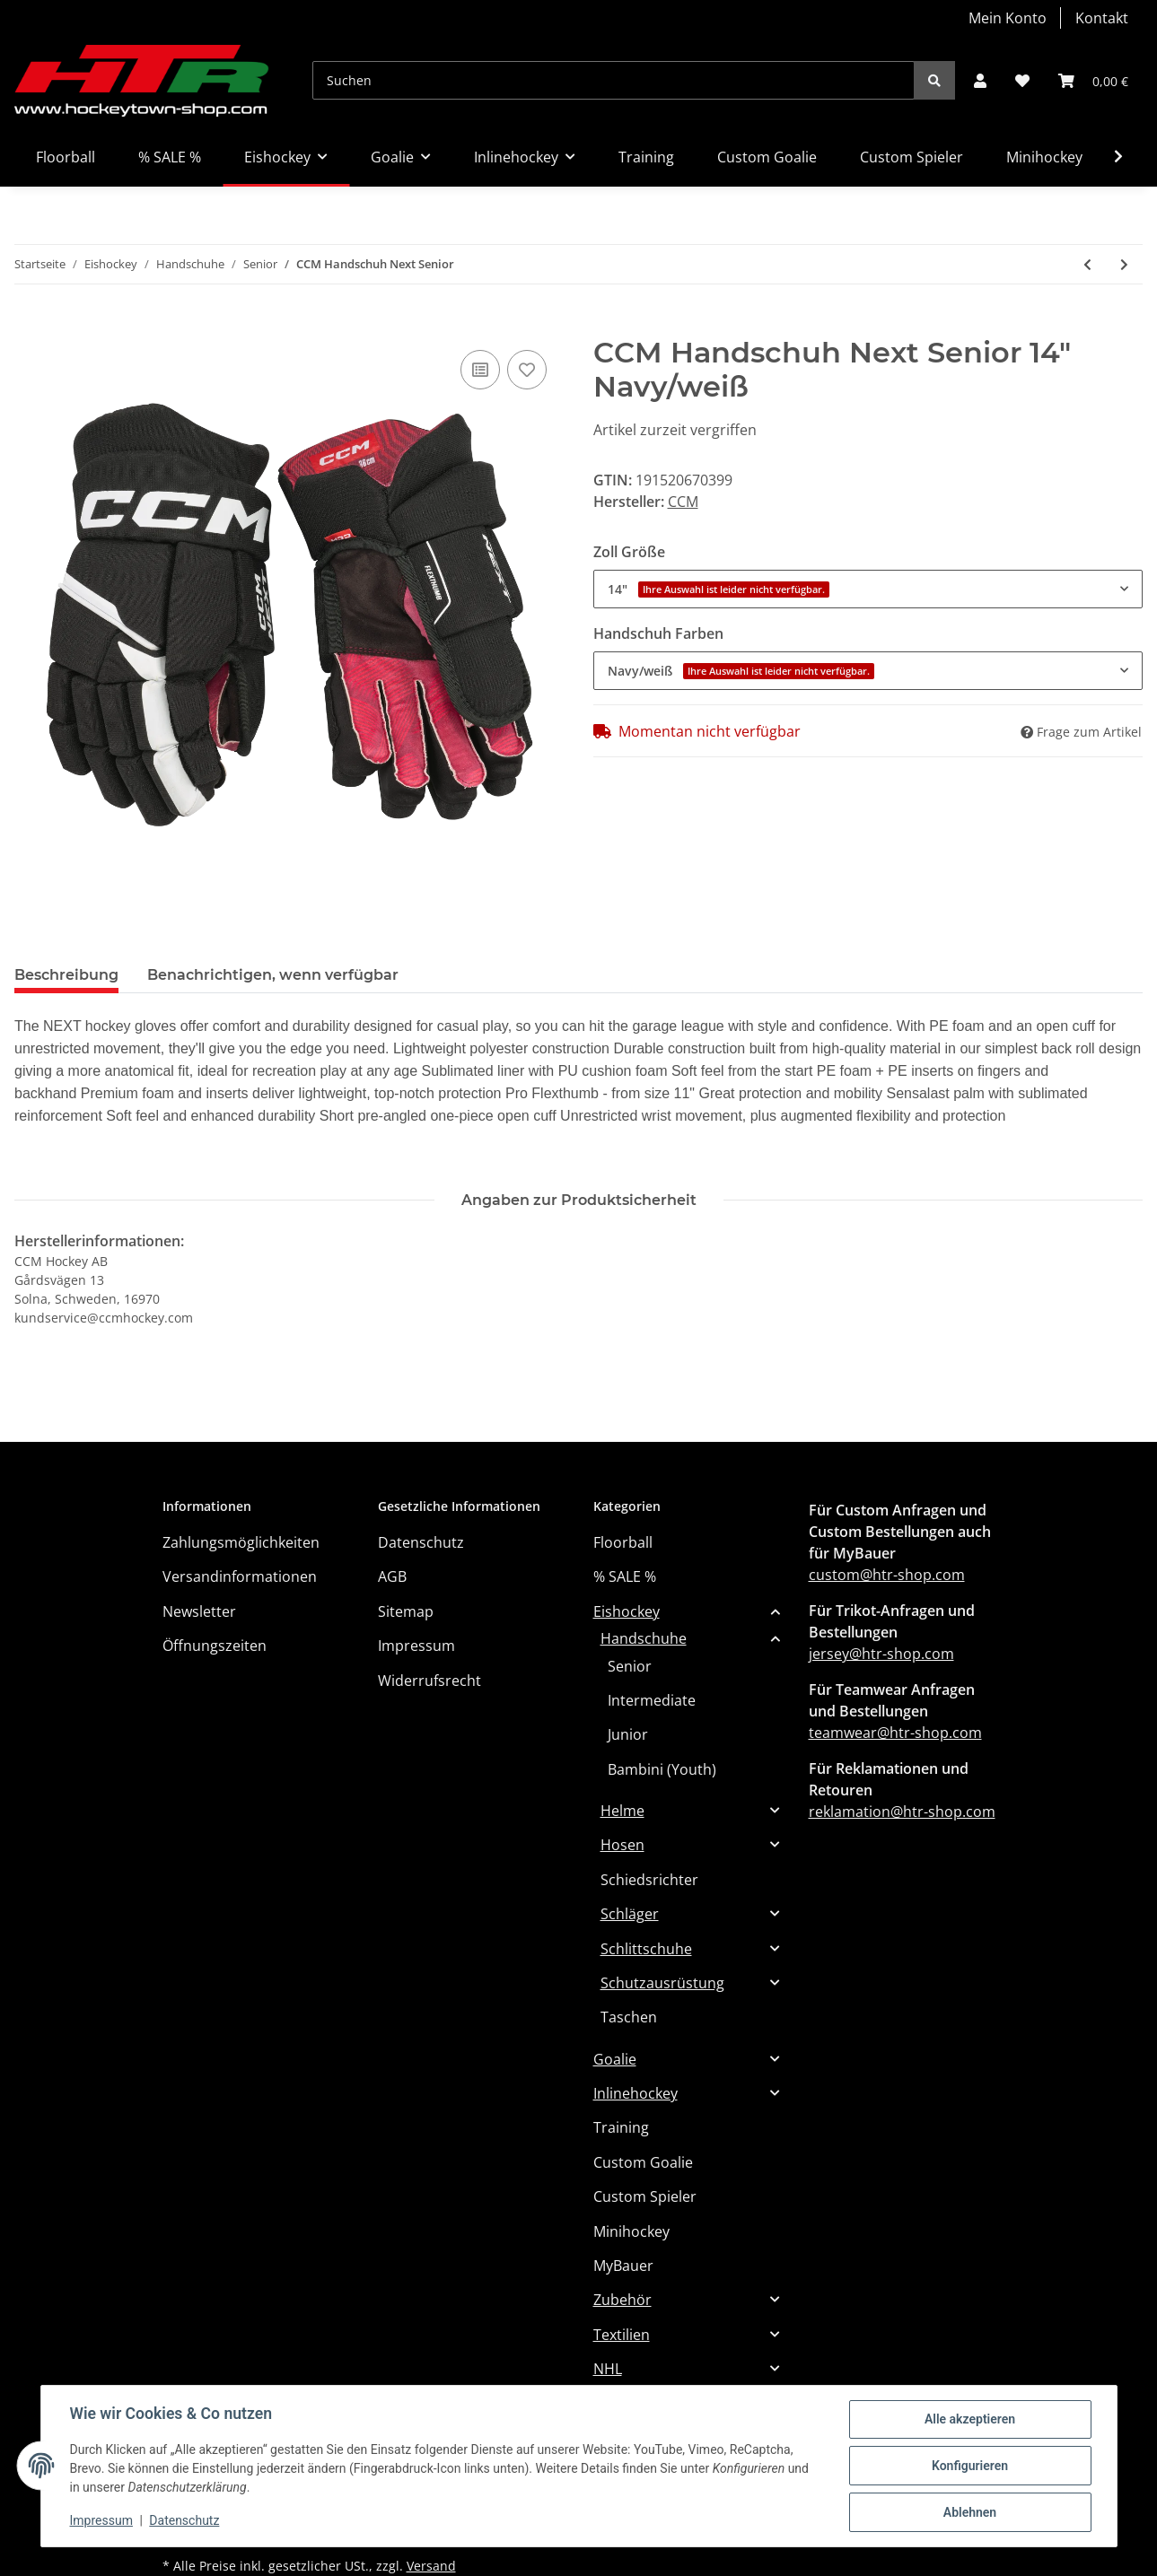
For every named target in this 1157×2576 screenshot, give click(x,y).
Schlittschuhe (646, 1949)
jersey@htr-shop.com (881, 1653)
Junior (628, 1734)
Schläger (629, 1914)
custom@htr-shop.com (887, 1575)
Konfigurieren (970, 2465)
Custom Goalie (643, 2162)
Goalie (614, 2059)
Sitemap (406, 1611)
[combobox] (868, 589)
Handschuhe (643, 1638)
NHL (607, 2369)
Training (621, 2127)
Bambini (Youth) (662, 1769)
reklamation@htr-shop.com (902, 1811)
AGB (392, 1576)
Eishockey (626, 1611)
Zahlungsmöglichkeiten (241, 1542)
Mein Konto (1008, 18)
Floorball (623, 1542)
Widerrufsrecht (429, 1680)
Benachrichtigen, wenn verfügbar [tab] (273, 974)
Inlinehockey (635, 2093)
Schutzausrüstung (662, 1983)
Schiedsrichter (649, 1880)
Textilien (621, 2335)
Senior (630, 1666)
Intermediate (652, 1700)
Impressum (416, 1645)
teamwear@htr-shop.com (895, 1732)
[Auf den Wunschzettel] (527, 369)
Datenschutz (421, 1542)
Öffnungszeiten (214, 1645)
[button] (980, 80)
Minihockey (631, 2231)
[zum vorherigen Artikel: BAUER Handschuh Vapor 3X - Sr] (1087, 264)
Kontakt (1101, 18)
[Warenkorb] (1093, 80)
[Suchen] (613, 80)
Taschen (628, 2017)
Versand (431, 2565)
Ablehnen (969, 2512)
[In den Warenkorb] (28, 326)
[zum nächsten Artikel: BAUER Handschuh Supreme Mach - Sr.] (1124, 264)
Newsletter (199, 1611)
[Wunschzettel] (1022, 80)
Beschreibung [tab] (66, 974)
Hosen (622, 1845)
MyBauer (623, 2265)
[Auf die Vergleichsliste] (480, 369)
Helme (622, 1811)
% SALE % (624, 1576)
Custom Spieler (645, 2196)
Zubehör (622, 2300)
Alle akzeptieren (970, 2419)
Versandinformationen (239, 1576)
